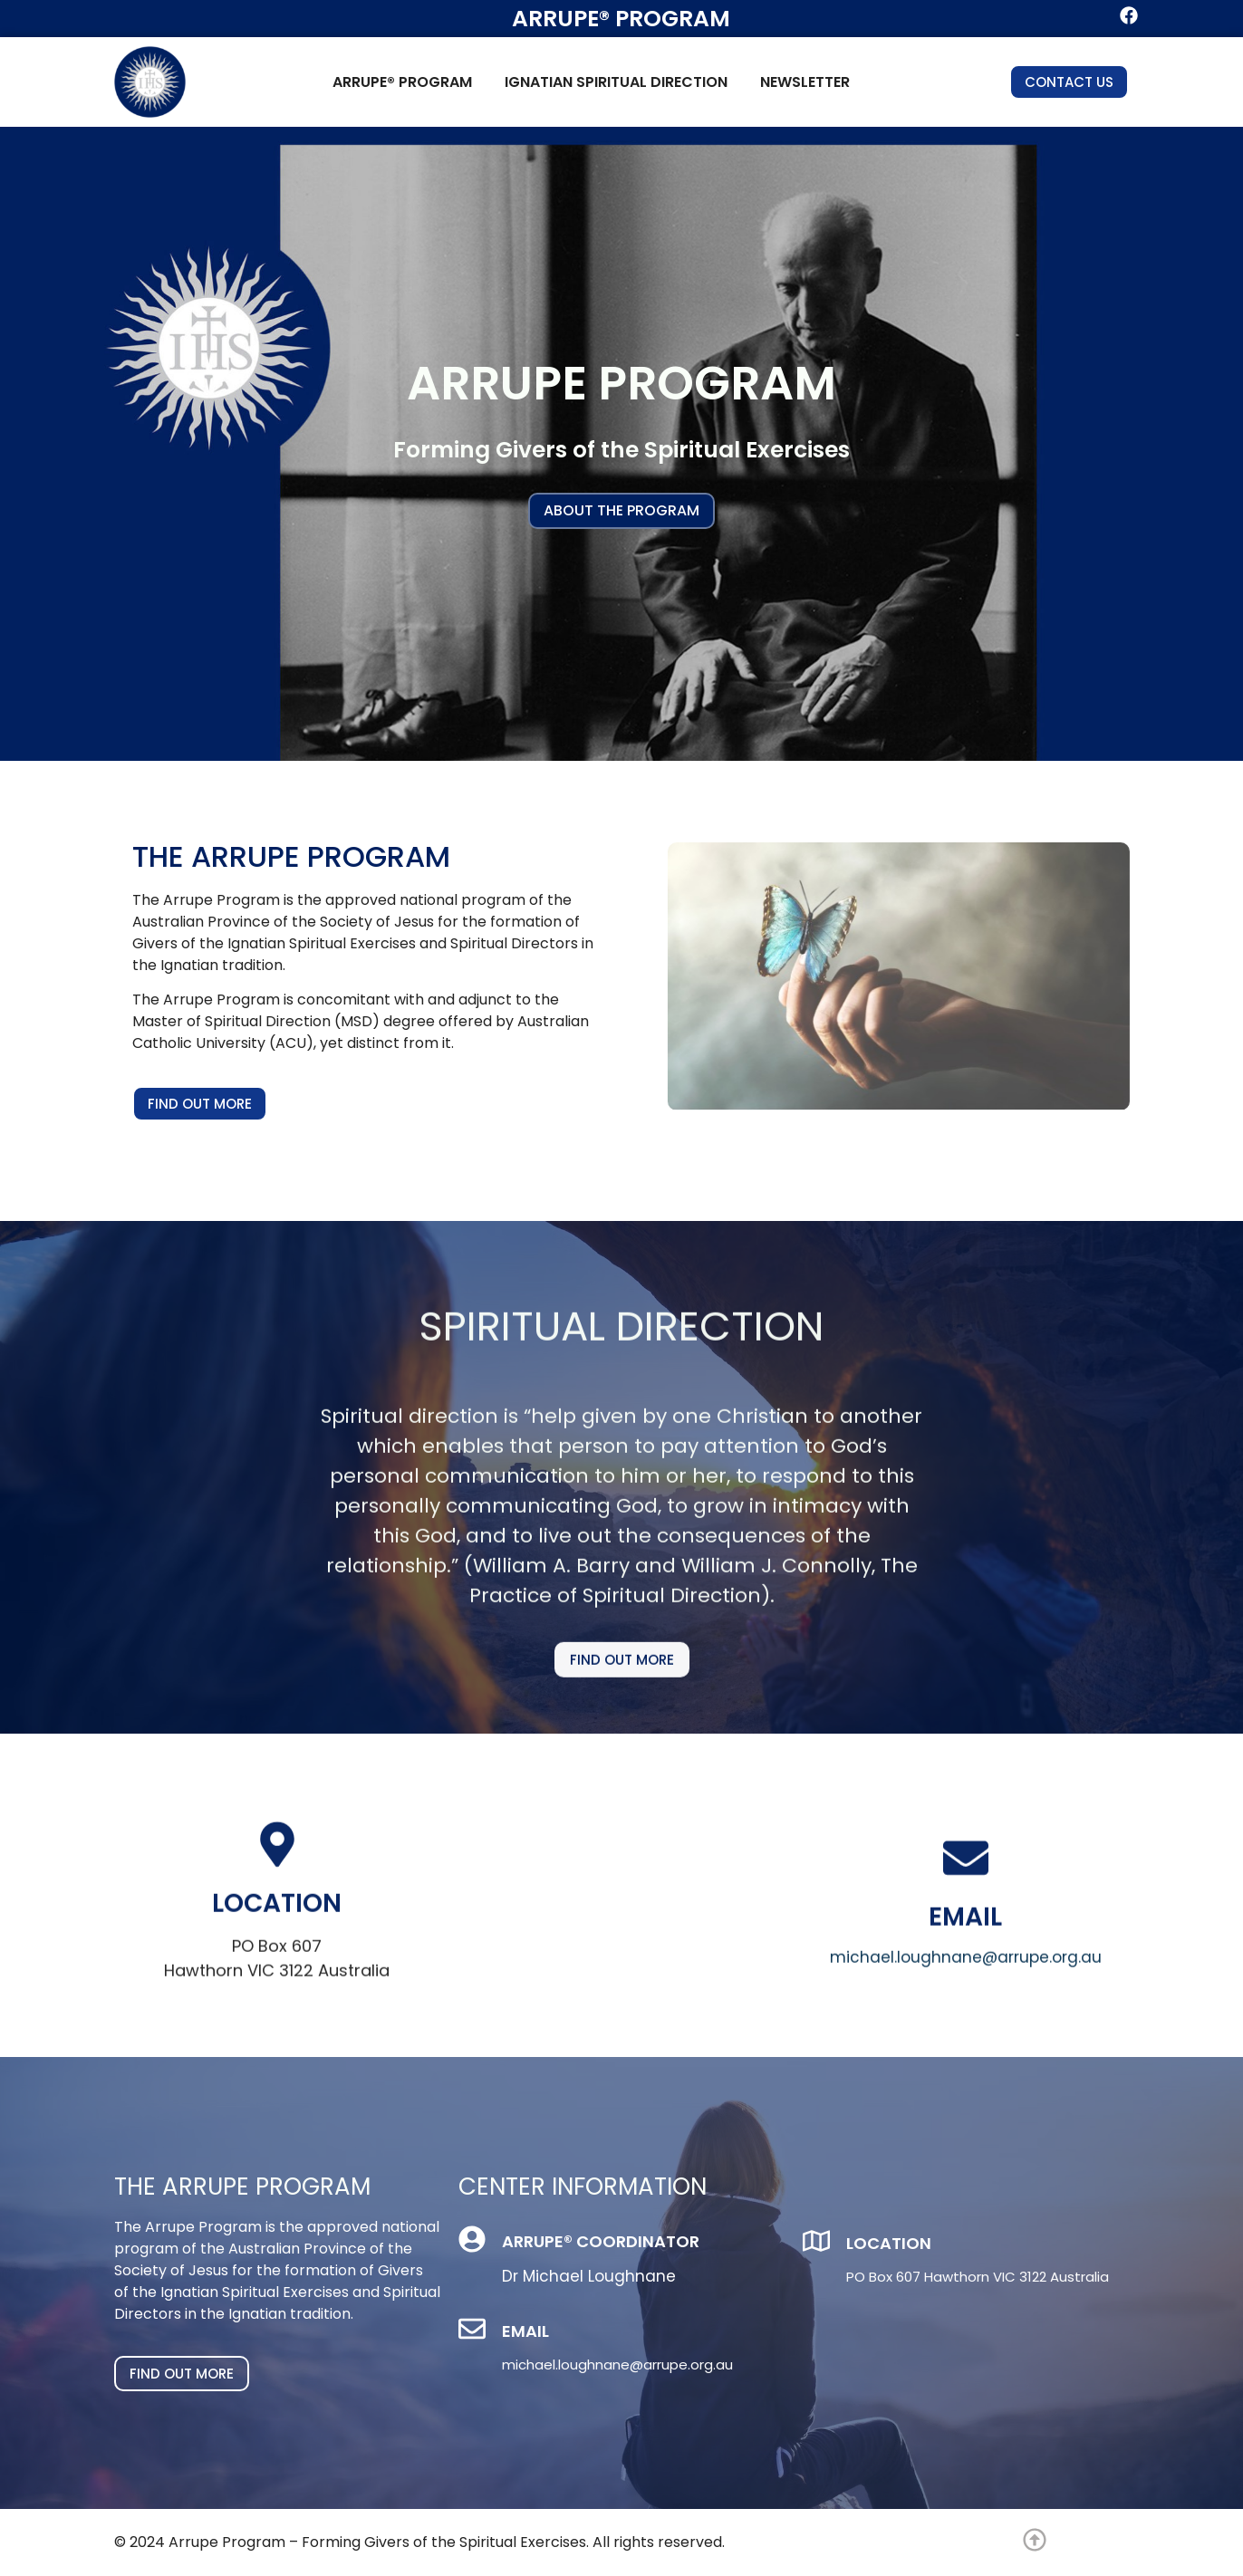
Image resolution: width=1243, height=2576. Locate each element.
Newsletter (809, 82)
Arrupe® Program (406, 82)
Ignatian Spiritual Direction (621, 82)
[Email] (472, 2328)
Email (525, 2331)
